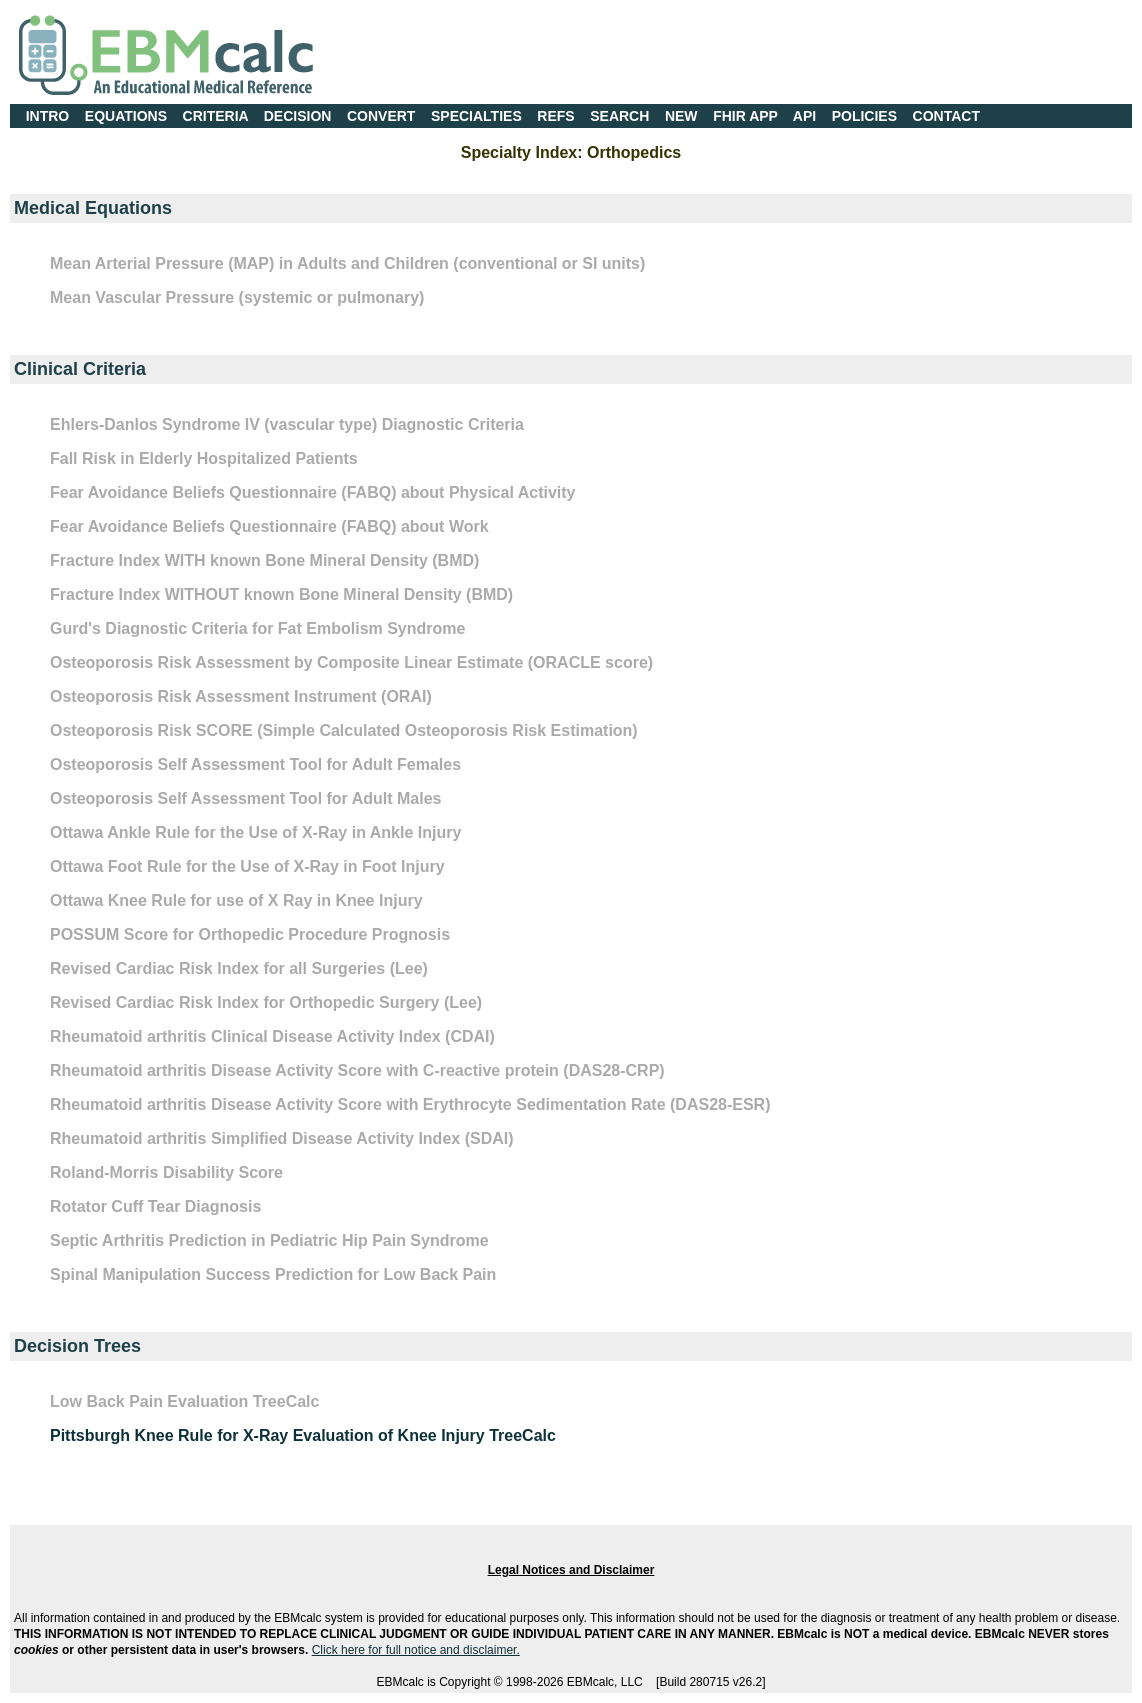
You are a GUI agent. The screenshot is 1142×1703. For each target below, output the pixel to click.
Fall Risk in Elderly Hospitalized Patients (204, 458)
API (804, 116)
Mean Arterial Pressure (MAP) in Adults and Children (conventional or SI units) (347, 263)
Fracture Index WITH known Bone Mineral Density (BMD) (264, 560)
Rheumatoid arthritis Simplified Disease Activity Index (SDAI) (282, 1138)
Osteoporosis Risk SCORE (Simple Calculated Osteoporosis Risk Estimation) (344, 730)
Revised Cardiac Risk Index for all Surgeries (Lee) (239, 968)
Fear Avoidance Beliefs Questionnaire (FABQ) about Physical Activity (312, 492)
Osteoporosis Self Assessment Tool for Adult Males (245, 798)
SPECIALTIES (476, 116)
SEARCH (619, 116)
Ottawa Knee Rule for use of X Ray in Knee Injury (236, 900)
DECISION (298, 116)
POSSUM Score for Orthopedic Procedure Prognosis (250, 934)
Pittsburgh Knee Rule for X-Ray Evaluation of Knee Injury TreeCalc (303, 1435)
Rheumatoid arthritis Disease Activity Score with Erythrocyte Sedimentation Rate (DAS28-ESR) (410, 1104)
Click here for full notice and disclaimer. (416, 1650)
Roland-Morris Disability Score (166, 1172)
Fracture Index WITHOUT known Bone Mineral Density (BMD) (281, 594)
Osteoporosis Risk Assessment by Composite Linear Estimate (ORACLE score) (351, 662)
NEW (681, 116)
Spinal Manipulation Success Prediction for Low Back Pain (273, 1274)
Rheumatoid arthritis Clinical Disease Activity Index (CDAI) (272, 1036)
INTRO (48, 116)
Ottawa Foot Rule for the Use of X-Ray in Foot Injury (247, 866)
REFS (555, 116)
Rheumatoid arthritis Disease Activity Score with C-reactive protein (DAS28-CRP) (357, 1070)
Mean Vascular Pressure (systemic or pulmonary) (237, 297)
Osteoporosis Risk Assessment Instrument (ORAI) (241, 696)
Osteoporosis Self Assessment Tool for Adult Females (255, 764)
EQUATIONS (126, 116)
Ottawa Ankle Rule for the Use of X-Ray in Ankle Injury (255, 832)
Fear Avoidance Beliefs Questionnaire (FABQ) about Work (269, 526)
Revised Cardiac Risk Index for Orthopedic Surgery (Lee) (266, 1002)
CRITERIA (216, 116)
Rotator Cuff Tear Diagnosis (155, 1206)
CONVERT (381, 116)
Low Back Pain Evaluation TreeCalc (184, 1401)
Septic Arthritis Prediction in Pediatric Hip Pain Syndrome (269, 1240)
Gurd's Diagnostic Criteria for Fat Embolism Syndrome (257, 628)
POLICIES (864, 116)
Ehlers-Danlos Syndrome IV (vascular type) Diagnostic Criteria (287, 424)
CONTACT (946, 116)
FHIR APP (745, 116)
